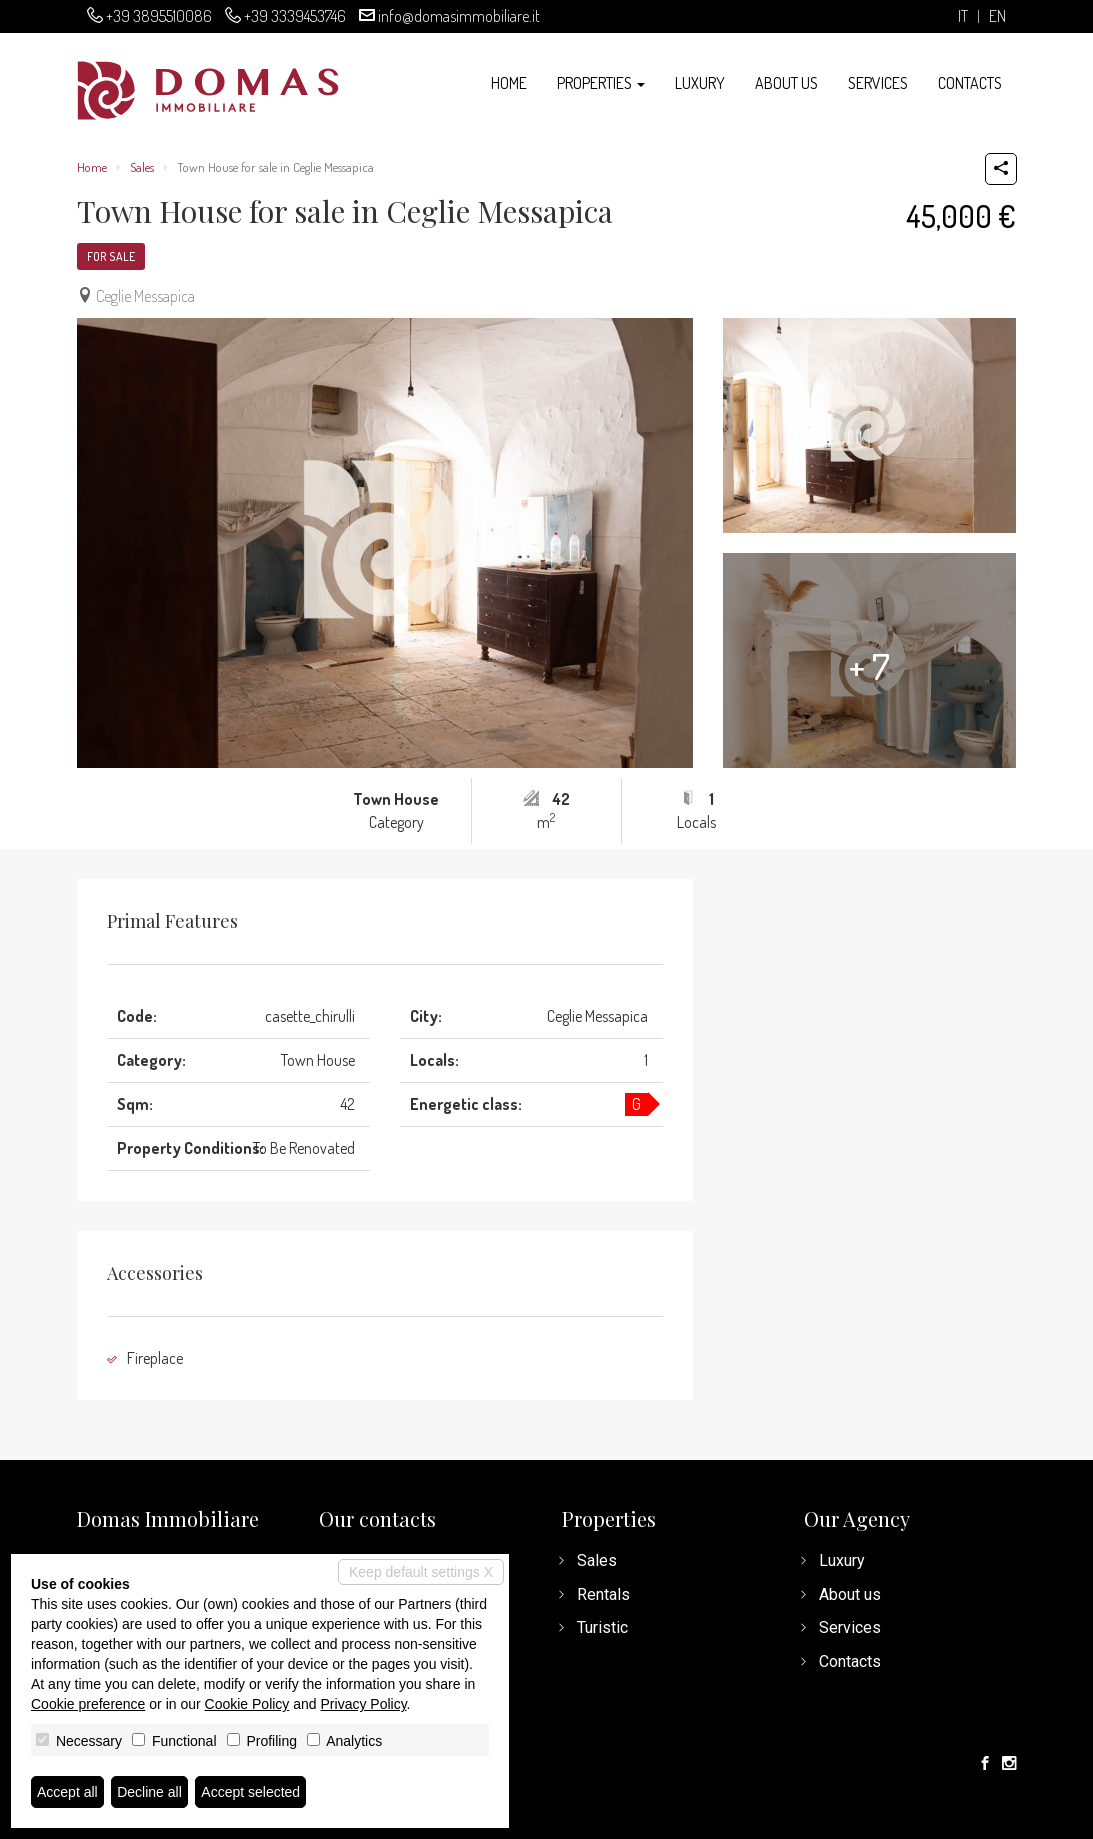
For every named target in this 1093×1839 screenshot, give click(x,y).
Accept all (67, 1792)
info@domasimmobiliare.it (459, 16)
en (997, 16)
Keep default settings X (421, 1572)
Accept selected (250, 1792)
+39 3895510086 (159, 16)
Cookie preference (88, 1704)
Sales (142, 167)
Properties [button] (601, 83)
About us (786, 83)
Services (878, 83)
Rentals (603, 1594)
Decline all (149, 1792)
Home (509, 83)
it (963, 16)
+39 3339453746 (295, 16)
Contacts (970, 83)
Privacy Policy (364, 1704)
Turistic (602, 1627)
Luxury (700, 83)
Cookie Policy (247, 1704)
